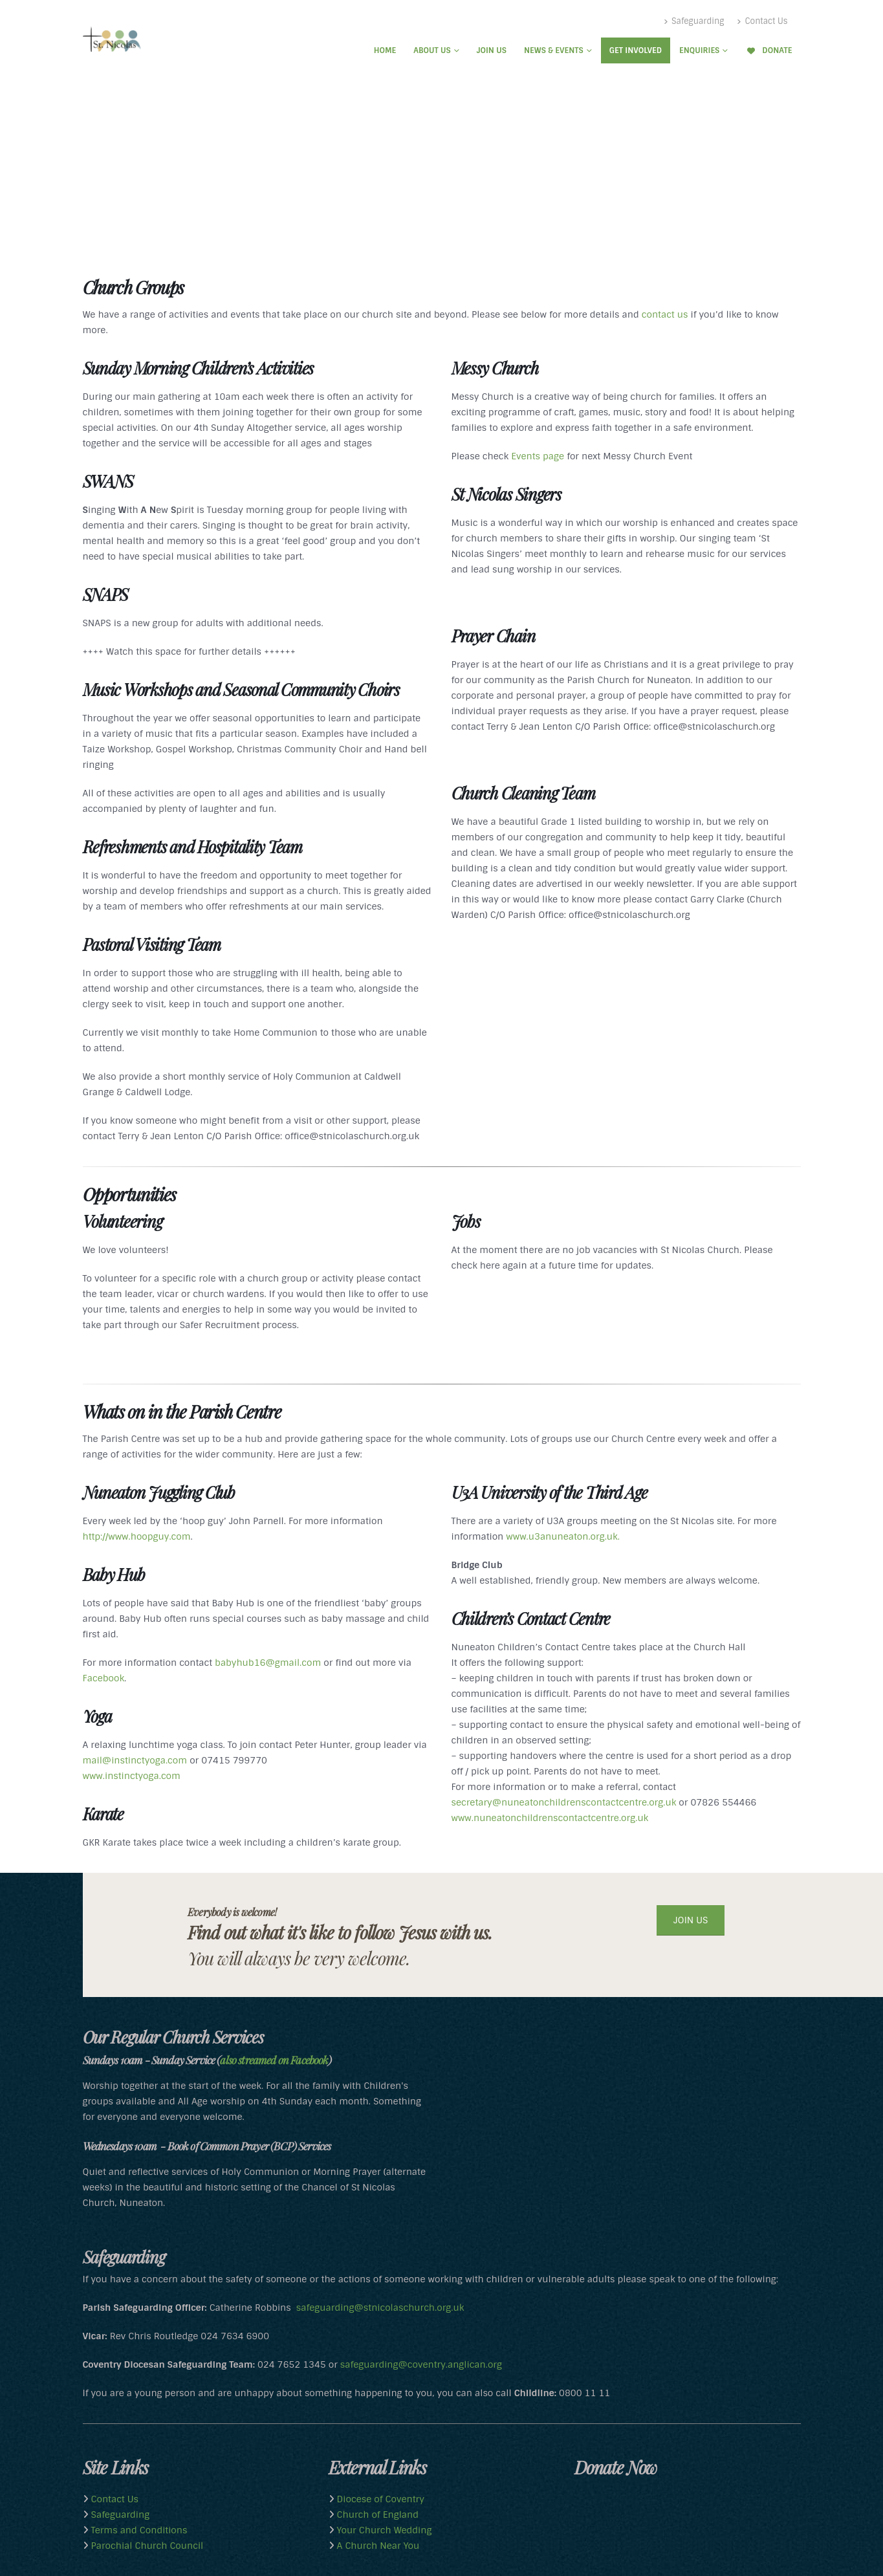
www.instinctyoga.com (131, 1776)
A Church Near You (377, 2545)
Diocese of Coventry (379, 2499)
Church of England (376, 2514)
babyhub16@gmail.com (266, 1662)
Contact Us (762, 21)
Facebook (104, 1678)
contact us (665, 314)
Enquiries (699, 50)
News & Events (553, 50)
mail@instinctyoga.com (135, 1760)
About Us (431, 50)
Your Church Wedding (383, 2530)
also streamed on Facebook (274, 2060)
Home (385, 50)
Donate (768, 50)
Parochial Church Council (146, 2545)
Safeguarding (694, 21)
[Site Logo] (112, 39)
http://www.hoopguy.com (137, 1536)
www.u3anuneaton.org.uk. (563, 1536)
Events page (537, 456)
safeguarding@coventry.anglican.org (421, 2364)
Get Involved (635, 50)
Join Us (492, 50)
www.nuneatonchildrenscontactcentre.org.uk (550, 1818)
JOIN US (690, 1920)
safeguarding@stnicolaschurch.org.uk (380, 2307)
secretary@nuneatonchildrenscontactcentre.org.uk (564, 1802)
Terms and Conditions (138, 2530)
